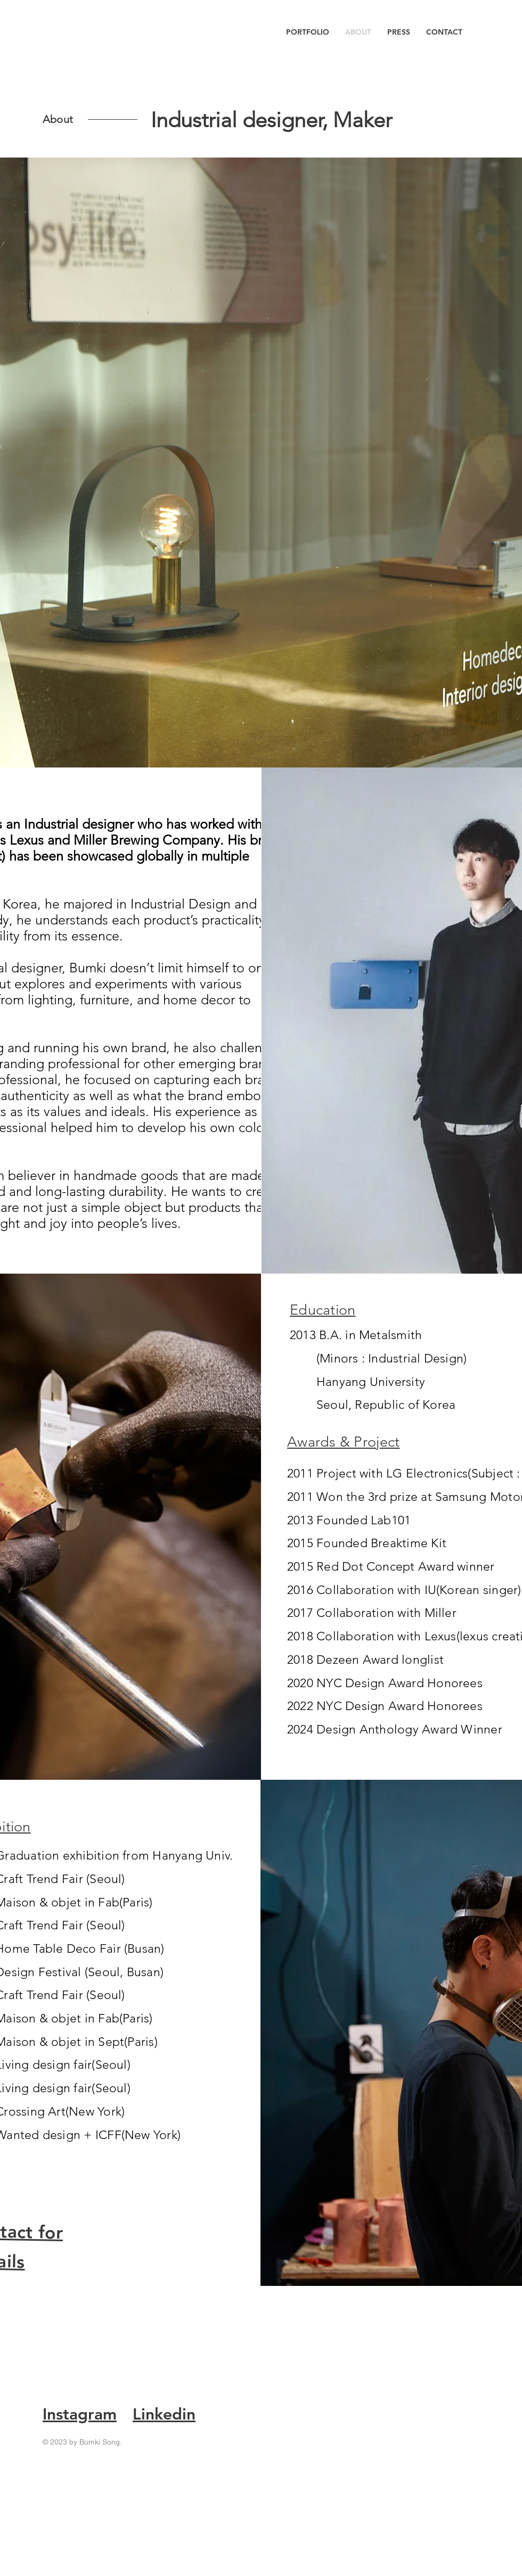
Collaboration (355, 1613)
